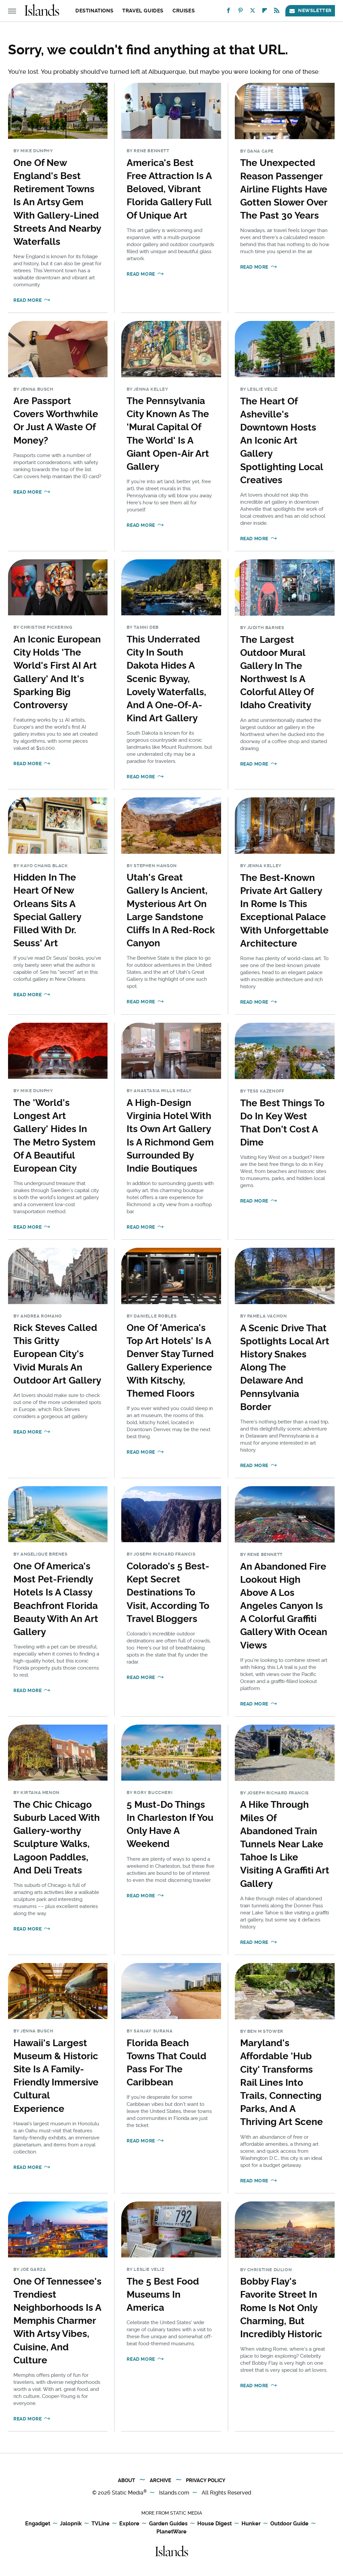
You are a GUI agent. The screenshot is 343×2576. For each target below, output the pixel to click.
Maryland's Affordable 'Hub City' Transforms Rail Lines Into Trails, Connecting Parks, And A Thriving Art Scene (281, 2082)
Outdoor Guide (289, 2524)
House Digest (214, 2524)
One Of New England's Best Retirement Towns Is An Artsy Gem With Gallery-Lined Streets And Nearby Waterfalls (57, 202)
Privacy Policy (205, 2480)
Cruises (184, 11)
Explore (129, 2524)
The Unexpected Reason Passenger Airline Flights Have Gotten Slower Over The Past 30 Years (283, 189)
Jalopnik (71, 2524)
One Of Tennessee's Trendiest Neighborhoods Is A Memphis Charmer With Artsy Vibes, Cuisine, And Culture (57, 2321)
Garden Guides (168, 2524)
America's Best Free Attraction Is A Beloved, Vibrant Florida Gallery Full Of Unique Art (169, 189)
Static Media (127, 2492)
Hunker (251, 2524)
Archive (160, 2480)
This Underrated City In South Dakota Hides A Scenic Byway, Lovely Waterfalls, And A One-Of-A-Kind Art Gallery (166, 679)
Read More (27, 300)
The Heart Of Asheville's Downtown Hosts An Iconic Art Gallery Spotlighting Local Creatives (281, 441)
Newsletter (310, 10)
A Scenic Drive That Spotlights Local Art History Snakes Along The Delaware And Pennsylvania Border (284, 1367)
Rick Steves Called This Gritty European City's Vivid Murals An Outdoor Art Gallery (57, 1354)
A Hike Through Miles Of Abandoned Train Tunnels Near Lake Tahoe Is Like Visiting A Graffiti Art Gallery (284, 1844)
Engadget (37, 2524)
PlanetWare (171, 2531)
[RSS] (276, 12)
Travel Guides (142, 11)
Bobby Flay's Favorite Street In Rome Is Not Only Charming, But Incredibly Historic (281, 2308)
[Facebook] (228, 12)
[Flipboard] (264, 12)
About (126, 2480)
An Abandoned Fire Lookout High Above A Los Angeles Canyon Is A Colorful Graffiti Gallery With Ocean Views (283, 1606)
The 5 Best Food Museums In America (163, 2294)
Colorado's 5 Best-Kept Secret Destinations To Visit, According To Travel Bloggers (168, 1592)
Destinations (94, 11)
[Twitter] (252, 12)
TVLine (100, 2524)
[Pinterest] (240, 12)
